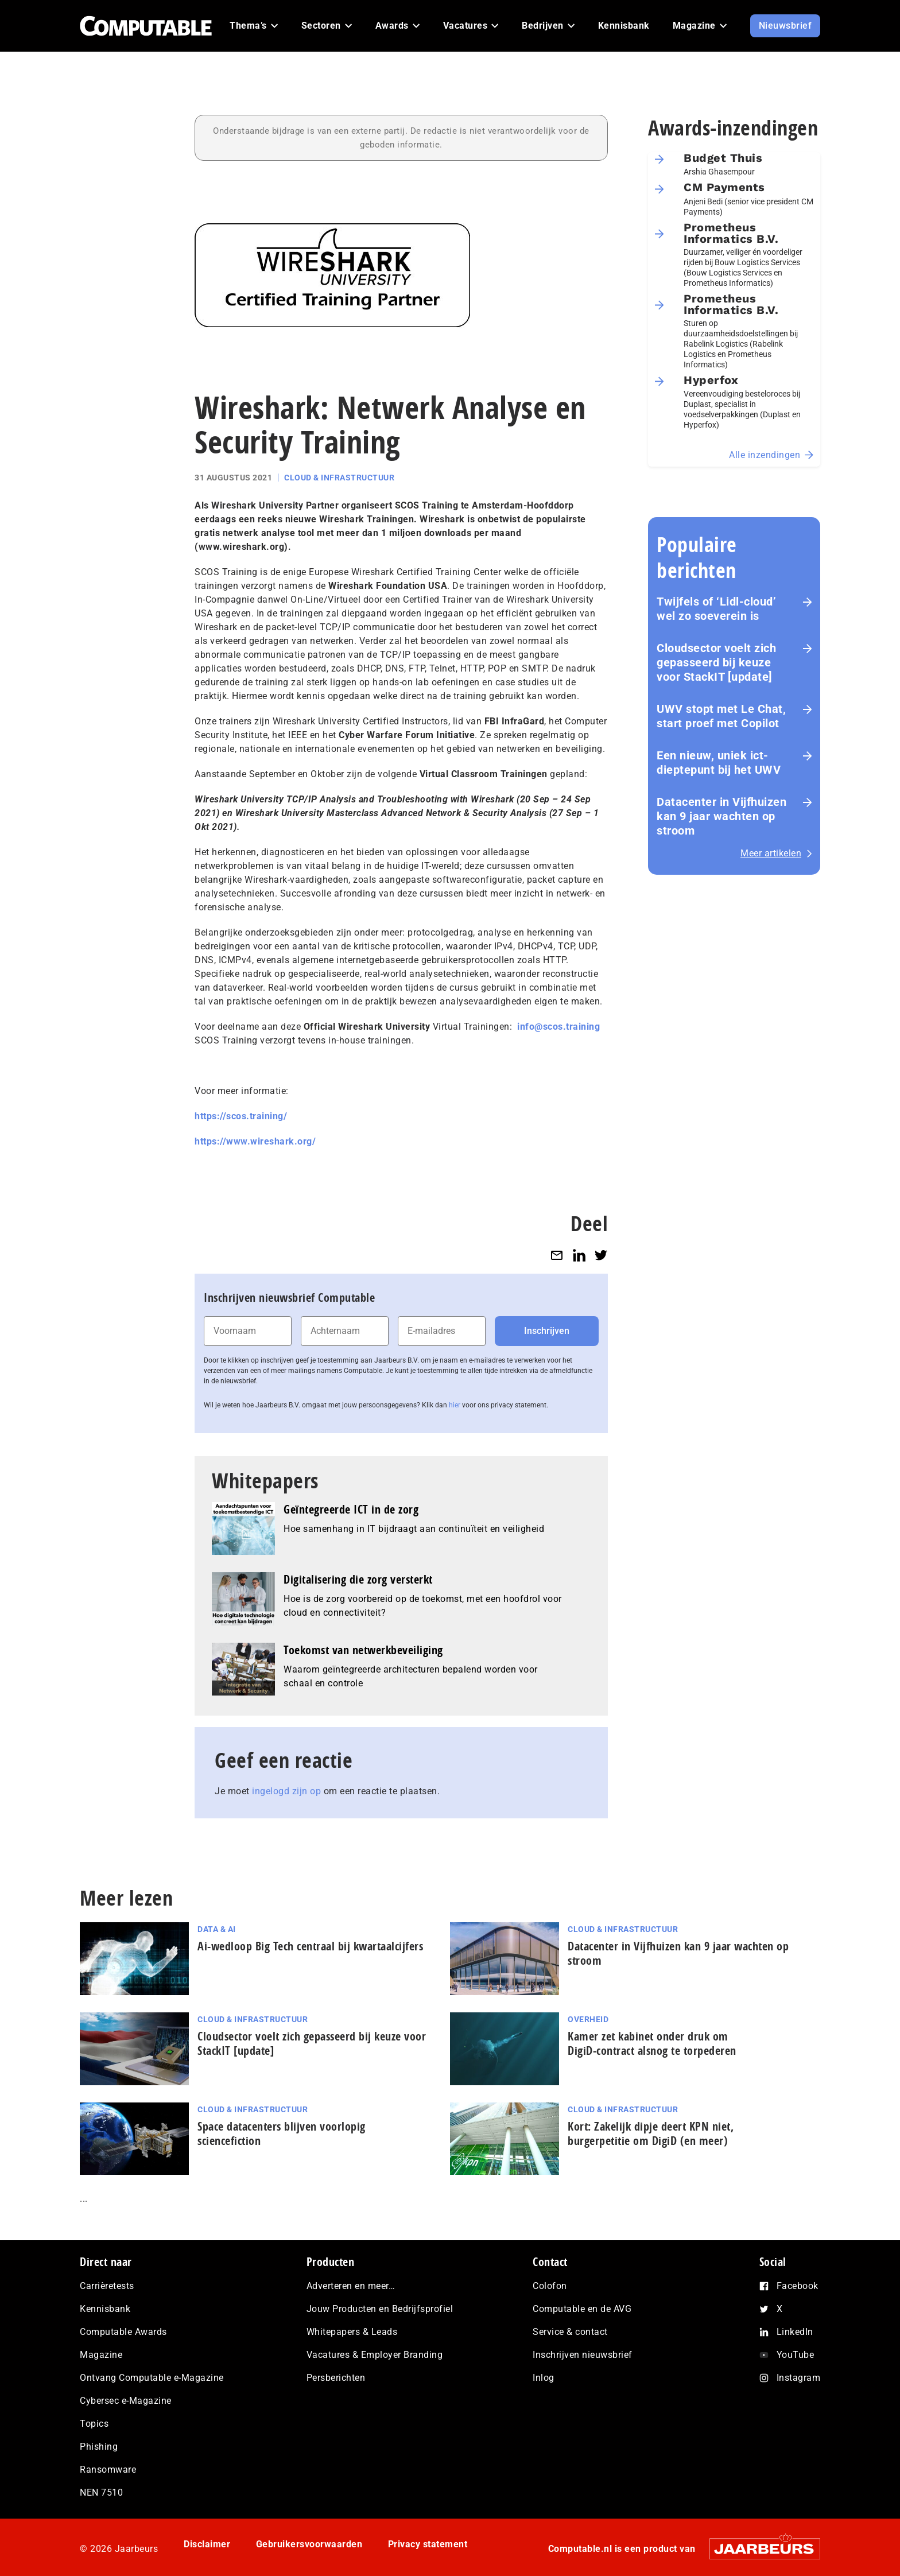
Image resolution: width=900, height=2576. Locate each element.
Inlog (543, 2377)
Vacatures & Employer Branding (375, 2354)
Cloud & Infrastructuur (339, 477)
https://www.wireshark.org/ (255, 1141)
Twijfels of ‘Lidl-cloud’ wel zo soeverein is (716, 609)
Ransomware (108, 2469)
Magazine (101, 2354)
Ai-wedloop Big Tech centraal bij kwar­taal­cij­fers (310, 1946)
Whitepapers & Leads (352, 2331)
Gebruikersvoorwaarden (309, 2544)
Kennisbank (105, 2308)
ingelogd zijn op (286, 1791)
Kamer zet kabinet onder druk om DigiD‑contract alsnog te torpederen (652, 2043)
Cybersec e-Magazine (126, 2400)
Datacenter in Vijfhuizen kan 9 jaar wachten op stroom (721, 816)
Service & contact (570, 2331)
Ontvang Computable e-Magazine (152, 2377)
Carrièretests (107, 2285)
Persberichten (336, 2377)
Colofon (550, 2285)
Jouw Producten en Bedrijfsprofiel (380, 2308)
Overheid (588, 2019)
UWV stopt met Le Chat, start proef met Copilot (721, 716)
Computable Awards (123, 2331)
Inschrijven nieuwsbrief (583, 2354)
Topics (94, 2423)
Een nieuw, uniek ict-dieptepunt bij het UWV (719, 762)
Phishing (99, 2446)
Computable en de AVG (582, 2308)
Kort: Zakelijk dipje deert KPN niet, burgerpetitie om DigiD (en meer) (651, 2133)
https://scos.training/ (241, 1116)
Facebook (797, 2285)
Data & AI (216, 1929)
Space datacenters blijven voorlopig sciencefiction (281, 2133)
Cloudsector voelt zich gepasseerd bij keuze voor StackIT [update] (716, 662)
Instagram (799, 2377)
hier (454, 1405)
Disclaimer (207, 2544)
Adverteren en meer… (351, 2285)
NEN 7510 (101, 2492)
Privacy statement (428, 2544)
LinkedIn (795, 2331)
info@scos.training (558, 1026)
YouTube (795, 2354)
